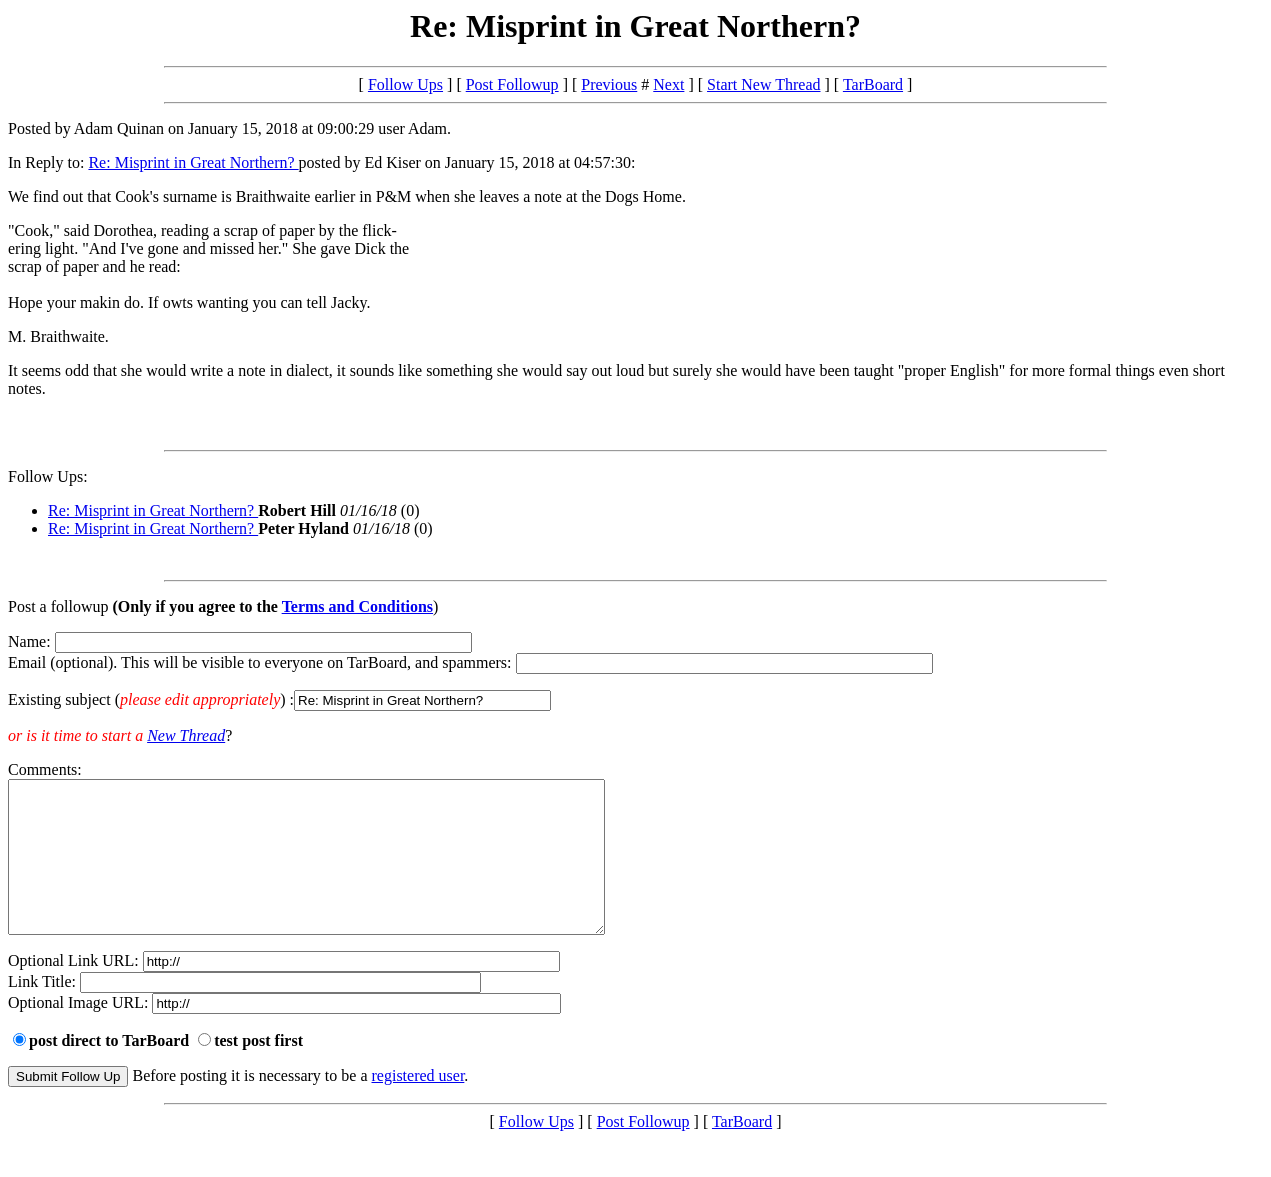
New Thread (186, 735)
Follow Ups (405, 84)
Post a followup (58, 606)
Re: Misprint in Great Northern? (193, 162)
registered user (418, 1105)
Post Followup (512, 84)
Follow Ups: (48, 476)
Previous (609, 84)
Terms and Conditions (357, 606)
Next (668, 84)
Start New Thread (763, 84)
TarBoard (873, 84)
